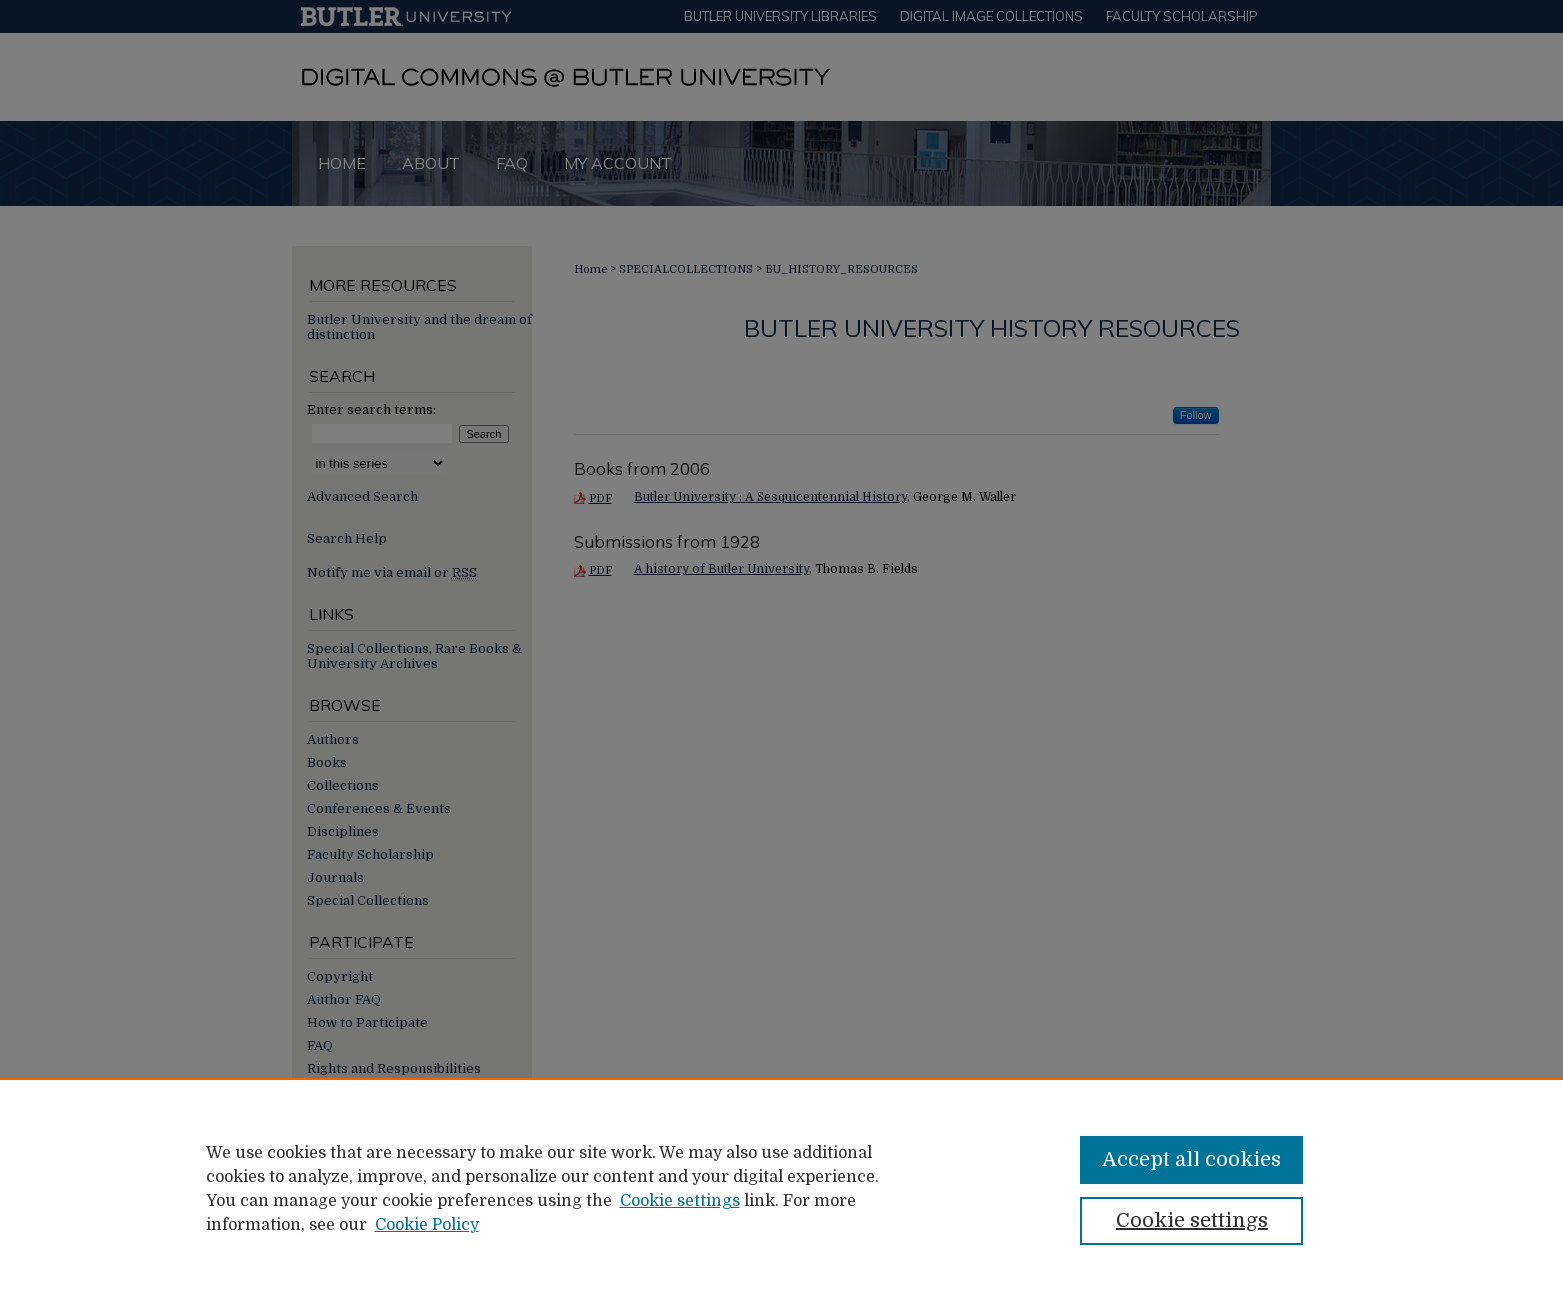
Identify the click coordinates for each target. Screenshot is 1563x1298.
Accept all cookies (1191, 1159)
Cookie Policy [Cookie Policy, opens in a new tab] (427, 1225)
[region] (781, 1188)
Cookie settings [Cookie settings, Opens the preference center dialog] (1192, 1220)
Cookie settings (680, 1201)
